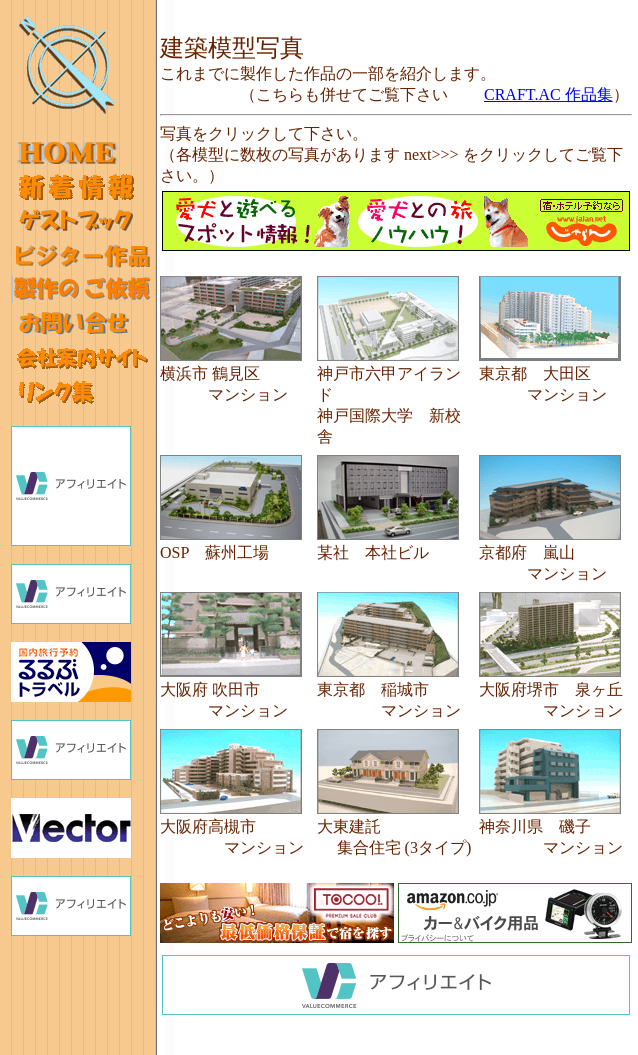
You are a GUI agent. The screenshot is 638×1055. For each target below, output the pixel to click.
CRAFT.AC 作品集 (548, 94)
